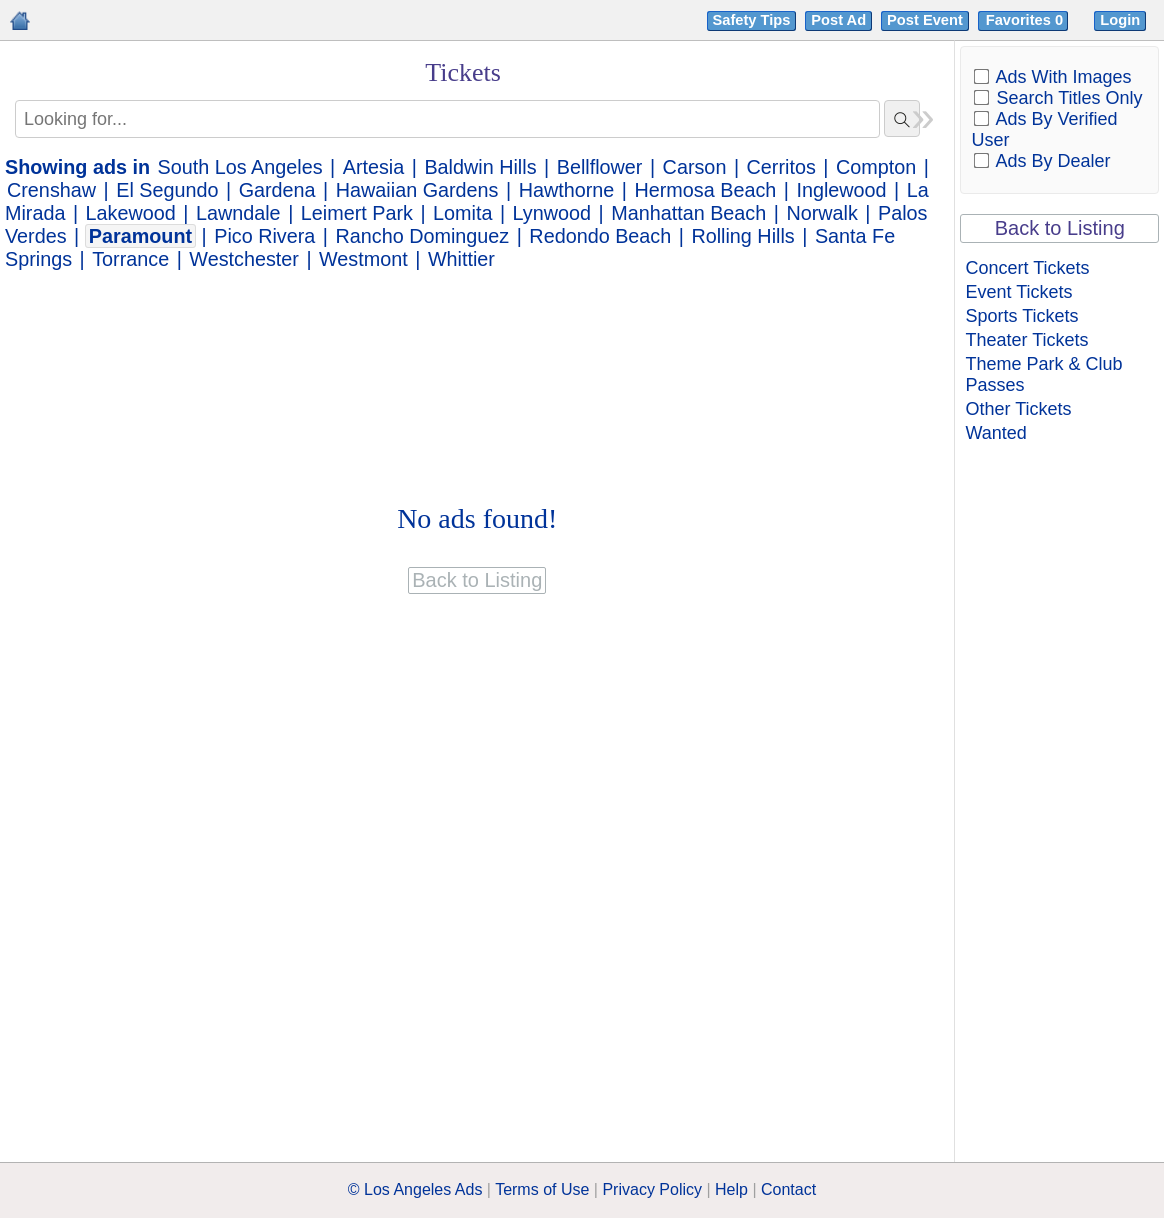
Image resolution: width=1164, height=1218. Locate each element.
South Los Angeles (240, 167)
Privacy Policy (652, 1189)
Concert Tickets (1027, 268)
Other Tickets (1018, 409)
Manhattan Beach (688, 213)
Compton (876, 167)
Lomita (462, 213)
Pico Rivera (264, 236)
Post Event (925, 20)
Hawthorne (567, 190)
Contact (788, 1189)
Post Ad (838, 20)
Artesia (374, 167)
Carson (695, 167)
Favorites (1026, 20)
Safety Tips (752, 20)
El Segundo (167, 190)
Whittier (461, 259)
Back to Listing (1060, 228)
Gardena (277, 190)
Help (731, 1189)
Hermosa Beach (705, 190)
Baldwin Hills (480, 167)
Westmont (363, 259)
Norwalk (821, 213)
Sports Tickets (1021, 316)
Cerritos (781, 167)
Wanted (995, 433)
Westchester (244, 259)
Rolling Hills (742, 236)
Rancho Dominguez (422, 236)
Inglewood (841, 190)
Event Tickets (1018, 292)
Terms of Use (542, 1189)
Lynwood (552, 213)
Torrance (130, 259)
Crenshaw (51, 190)
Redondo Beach (600, 236)
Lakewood (131, 213)
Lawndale (238, 213)
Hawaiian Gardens (417, 190)
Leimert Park (357, 213)
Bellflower (600, 167)
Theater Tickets (1026, 340)
